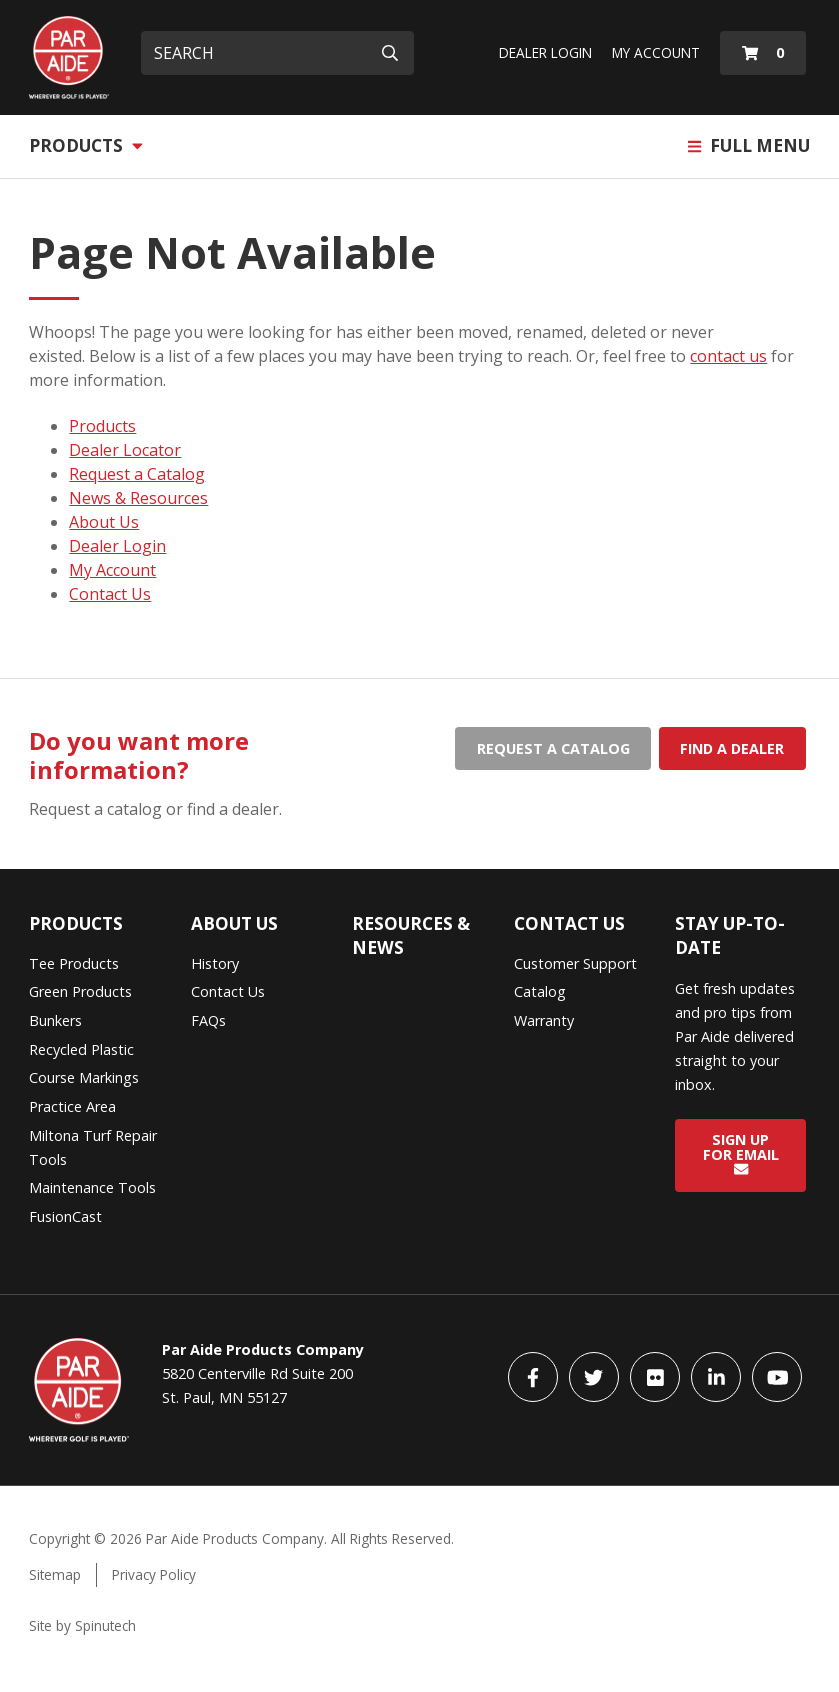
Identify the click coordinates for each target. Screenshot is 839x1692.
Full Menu (749, 145)
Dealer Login (545, 52)
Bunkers (55, 1020)
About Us (104, 522)
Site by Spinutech (82, 1625)
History (215, 963)
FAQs (208, 1020)
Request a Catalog (137, 474)
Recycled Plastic (81, 1049)
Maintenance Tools (92, 1187)
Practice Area (72, 1106)
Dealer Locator (125, 450)
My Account (656, 52)
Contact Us (110, 594)
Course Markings (84, 1077)
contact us (728, 356)
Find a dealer (732, 748)
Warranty (544, 1020)
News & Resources (138, 498)
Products (85, 145)
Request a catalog (553, 748)
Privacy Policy (154, 1574)
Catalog (540, 991)
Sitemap (55, 1574)
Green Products (80, 991)
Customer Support (575, 963)
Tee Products (74, 963)
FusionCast (65, 1216)
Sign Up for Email (741, 1153)
